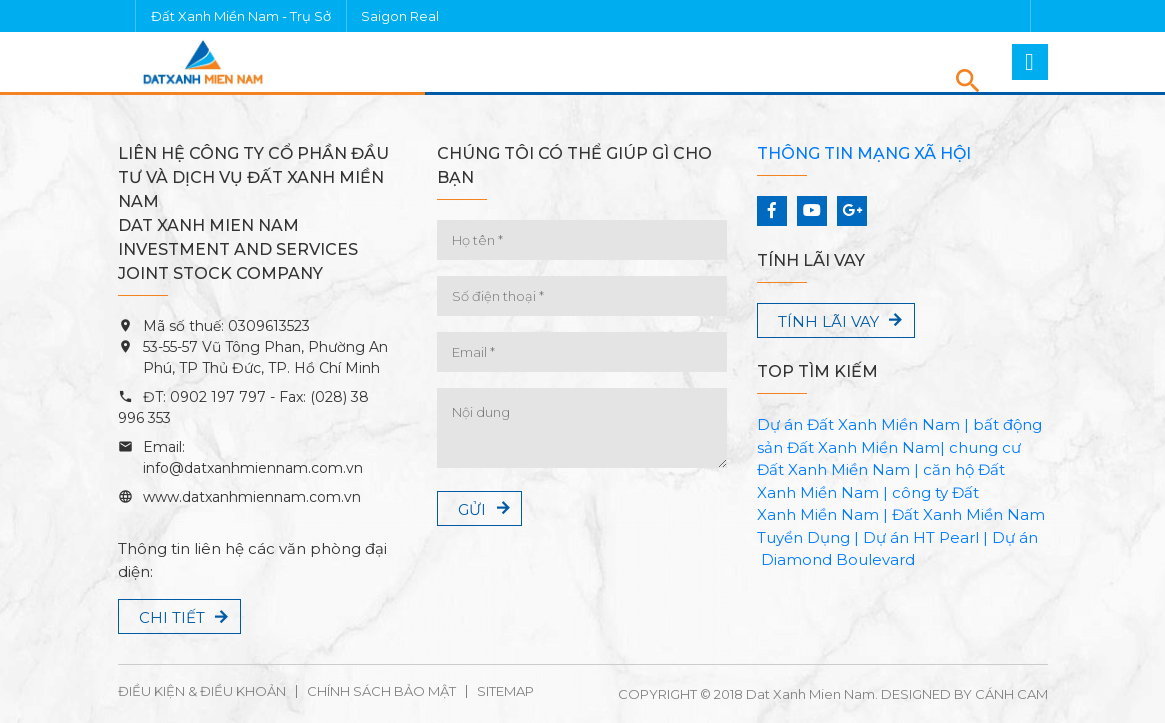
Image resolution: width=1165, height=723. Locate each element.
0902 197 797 (216, 397)
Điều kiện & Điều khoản (202, 691)
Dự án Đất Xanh (817, 424)
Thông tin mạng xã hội (864, 153)
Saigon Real (400, 16)
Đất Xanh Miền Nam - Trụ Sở (241, 16)
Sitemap (505, 691)
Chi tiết (172, 617)
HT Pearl (946, 537)
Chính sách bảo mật (381, 691)
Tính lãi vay (828, 321)
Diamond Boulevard (838, 559)
